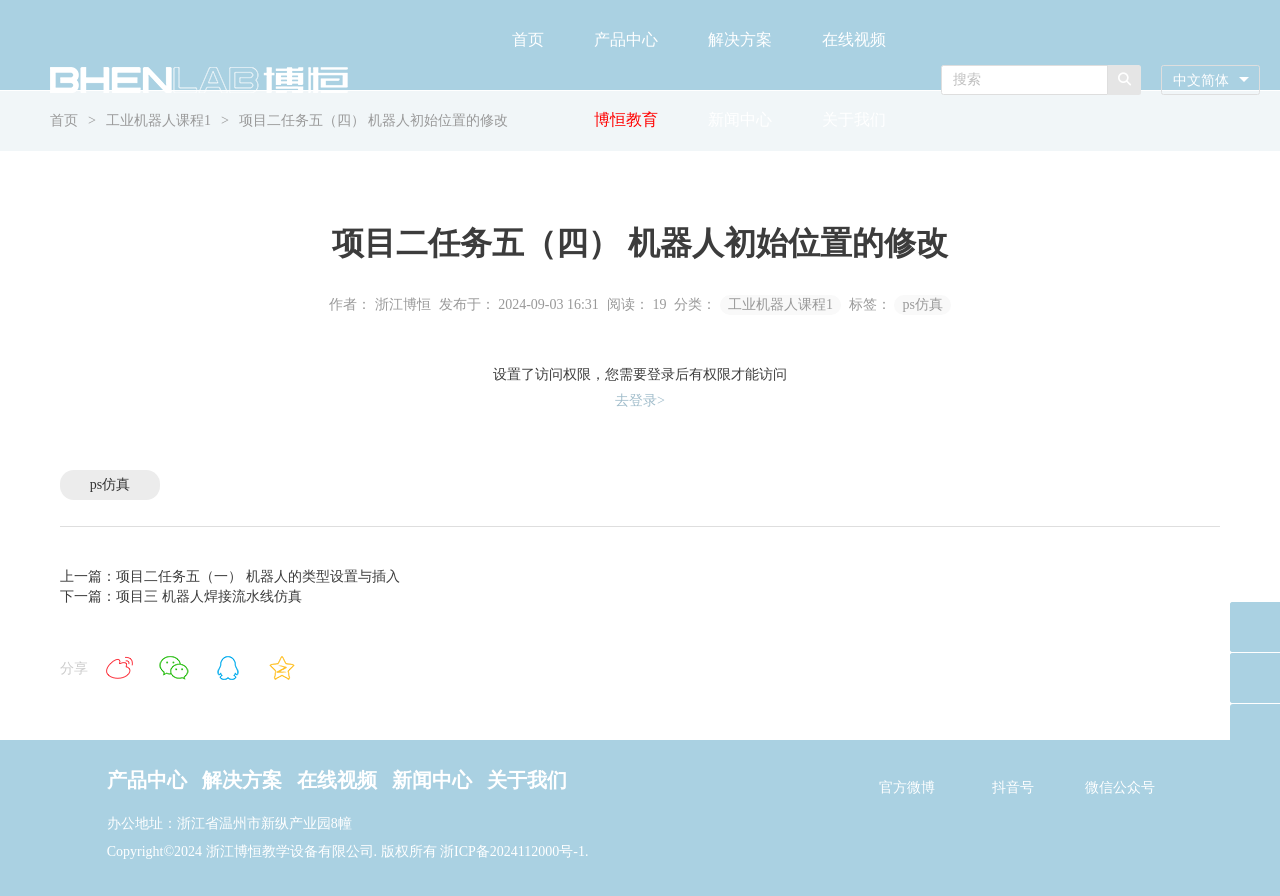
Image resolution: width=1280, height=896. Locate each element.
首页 (528, 39)
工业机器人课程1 (780, 304)
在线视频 (854, 39)
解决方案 (740, 39)
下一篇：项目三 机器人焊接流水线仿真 (181, 596)
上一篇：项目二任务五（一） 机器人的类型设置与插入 (230, 576)
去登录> (640, 400)
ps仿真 (922, 304)
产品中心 (626, 39)
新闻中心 (740, 119)
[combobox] (1210, 80)
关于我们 (854, 119)
